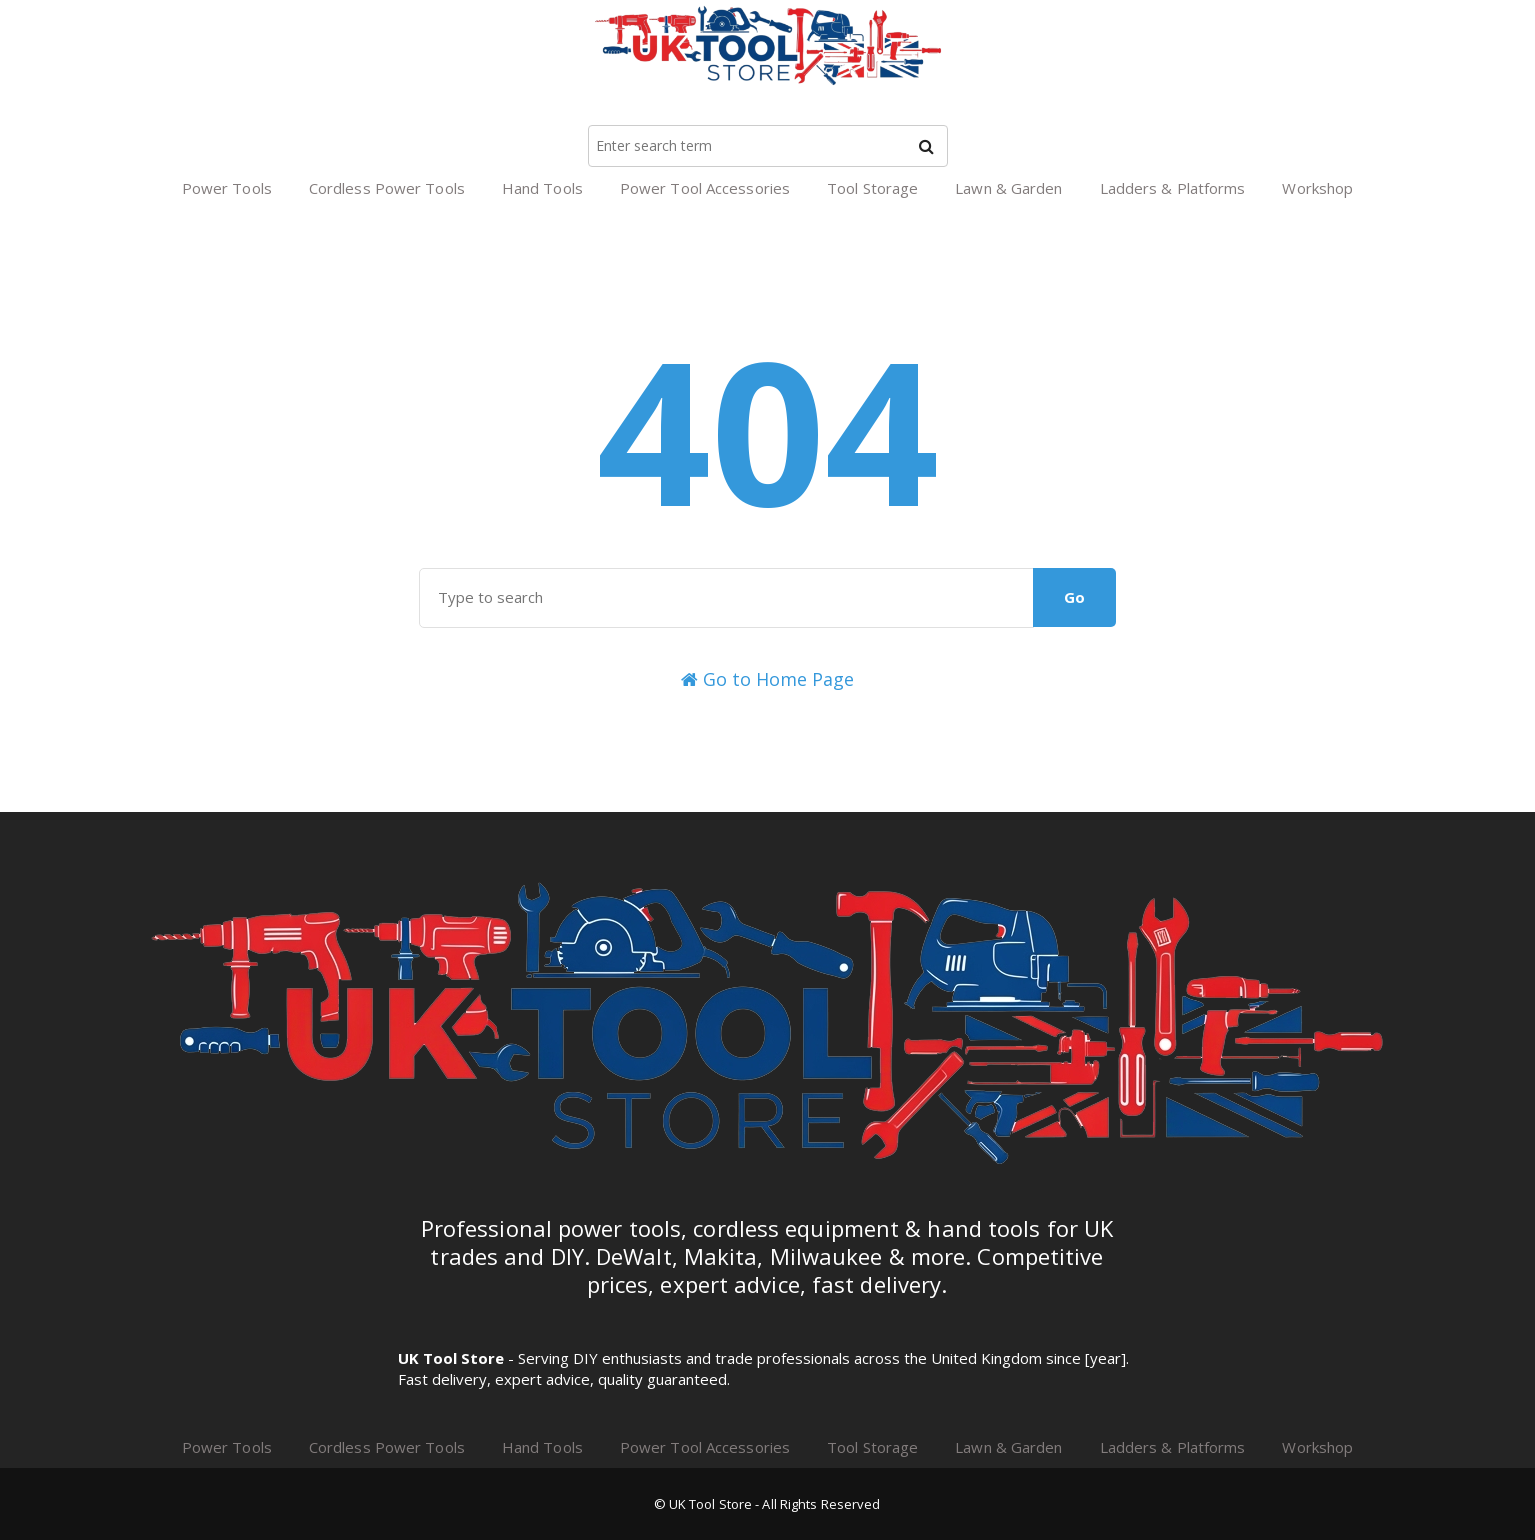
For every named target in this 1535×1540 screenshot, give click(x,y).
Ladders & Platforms (1173, 188)
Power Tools (227, 188)
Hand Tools (542, 188)
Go (1074, 597)
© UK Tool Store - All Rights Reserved (767, 1504)
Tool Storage (872, 188)
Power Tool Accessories (705, 188)
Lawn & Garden (1008, 188)
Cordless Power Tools (387, 188)
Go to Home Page (767, 679)
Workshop (1317, 188)
